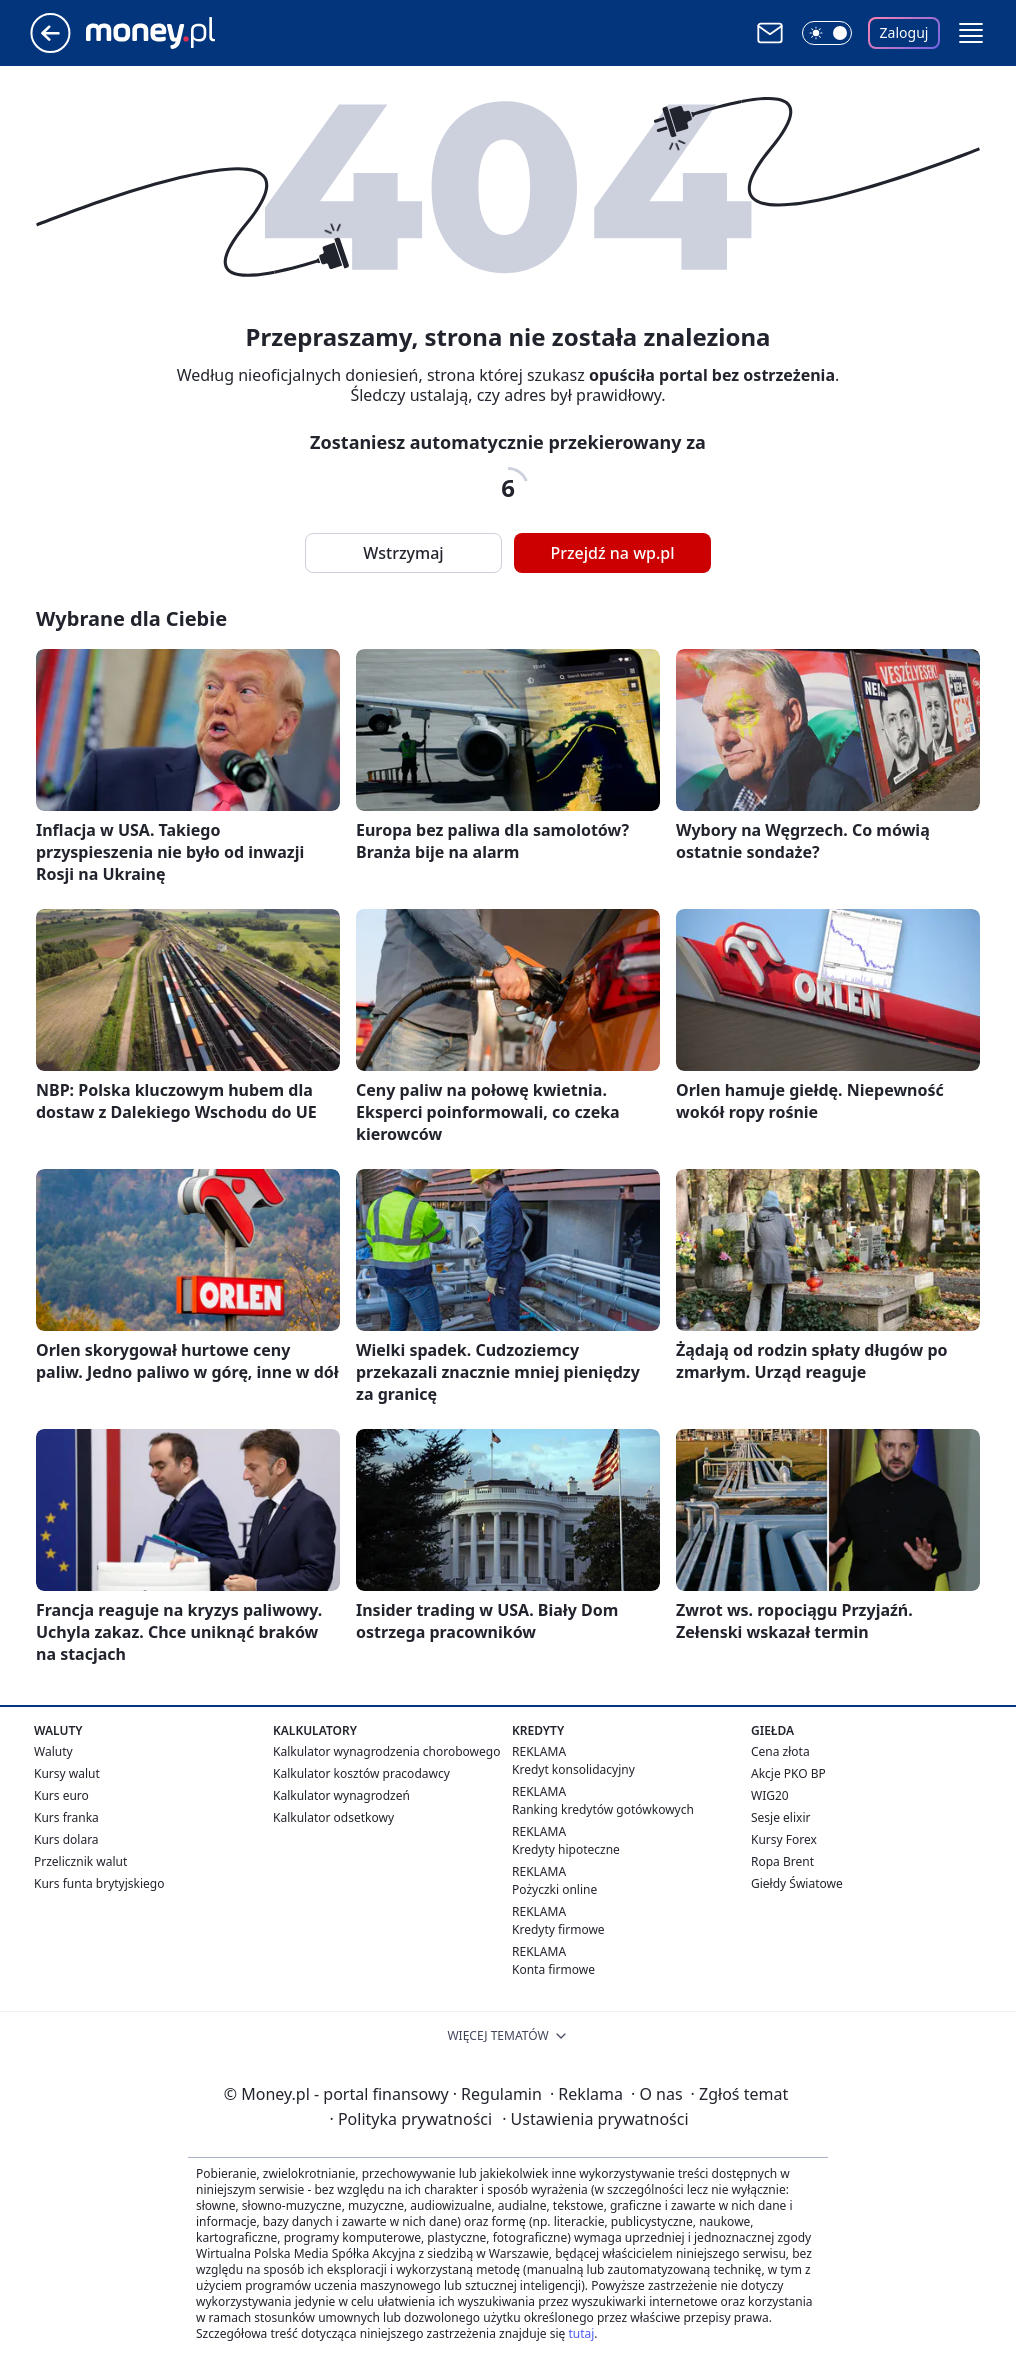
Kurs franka (66, 1817)
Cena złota (780, 1751)
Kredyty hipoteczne (566, 1849)
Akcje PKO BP (788, 1773)
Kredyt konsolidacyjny (573, 1769)
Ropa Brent (782, 1861)
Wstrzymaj (403, 553)
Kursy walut (67, 1773)
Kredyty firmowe (558, 1929)
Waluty (53, 1751)
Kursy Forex (784, 1839)
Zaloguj (904, 32)
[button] (971, 33)
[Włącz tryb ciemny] (827, 33)
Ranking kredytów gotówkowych (603, 1809)
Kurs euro (61, 1795)
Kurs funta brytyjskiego (99, 1883)
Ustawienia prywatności (595, 2119)
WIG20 (770, 1795)
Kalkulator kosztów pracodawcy (361, 1773)
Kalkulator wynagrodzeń (341, 1795)
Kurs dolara (66, 1839)
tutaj (581, 2333)
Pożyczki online (554, 1889)
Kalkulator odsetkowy (333, 1817)
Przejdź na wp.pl (612, 553)
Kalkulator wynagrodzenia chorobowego (386, 1751)
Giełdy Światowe (797, 1883)
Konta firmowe (553, 1969)
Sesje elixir (780, 1817)
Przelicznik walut (80, 1861)
